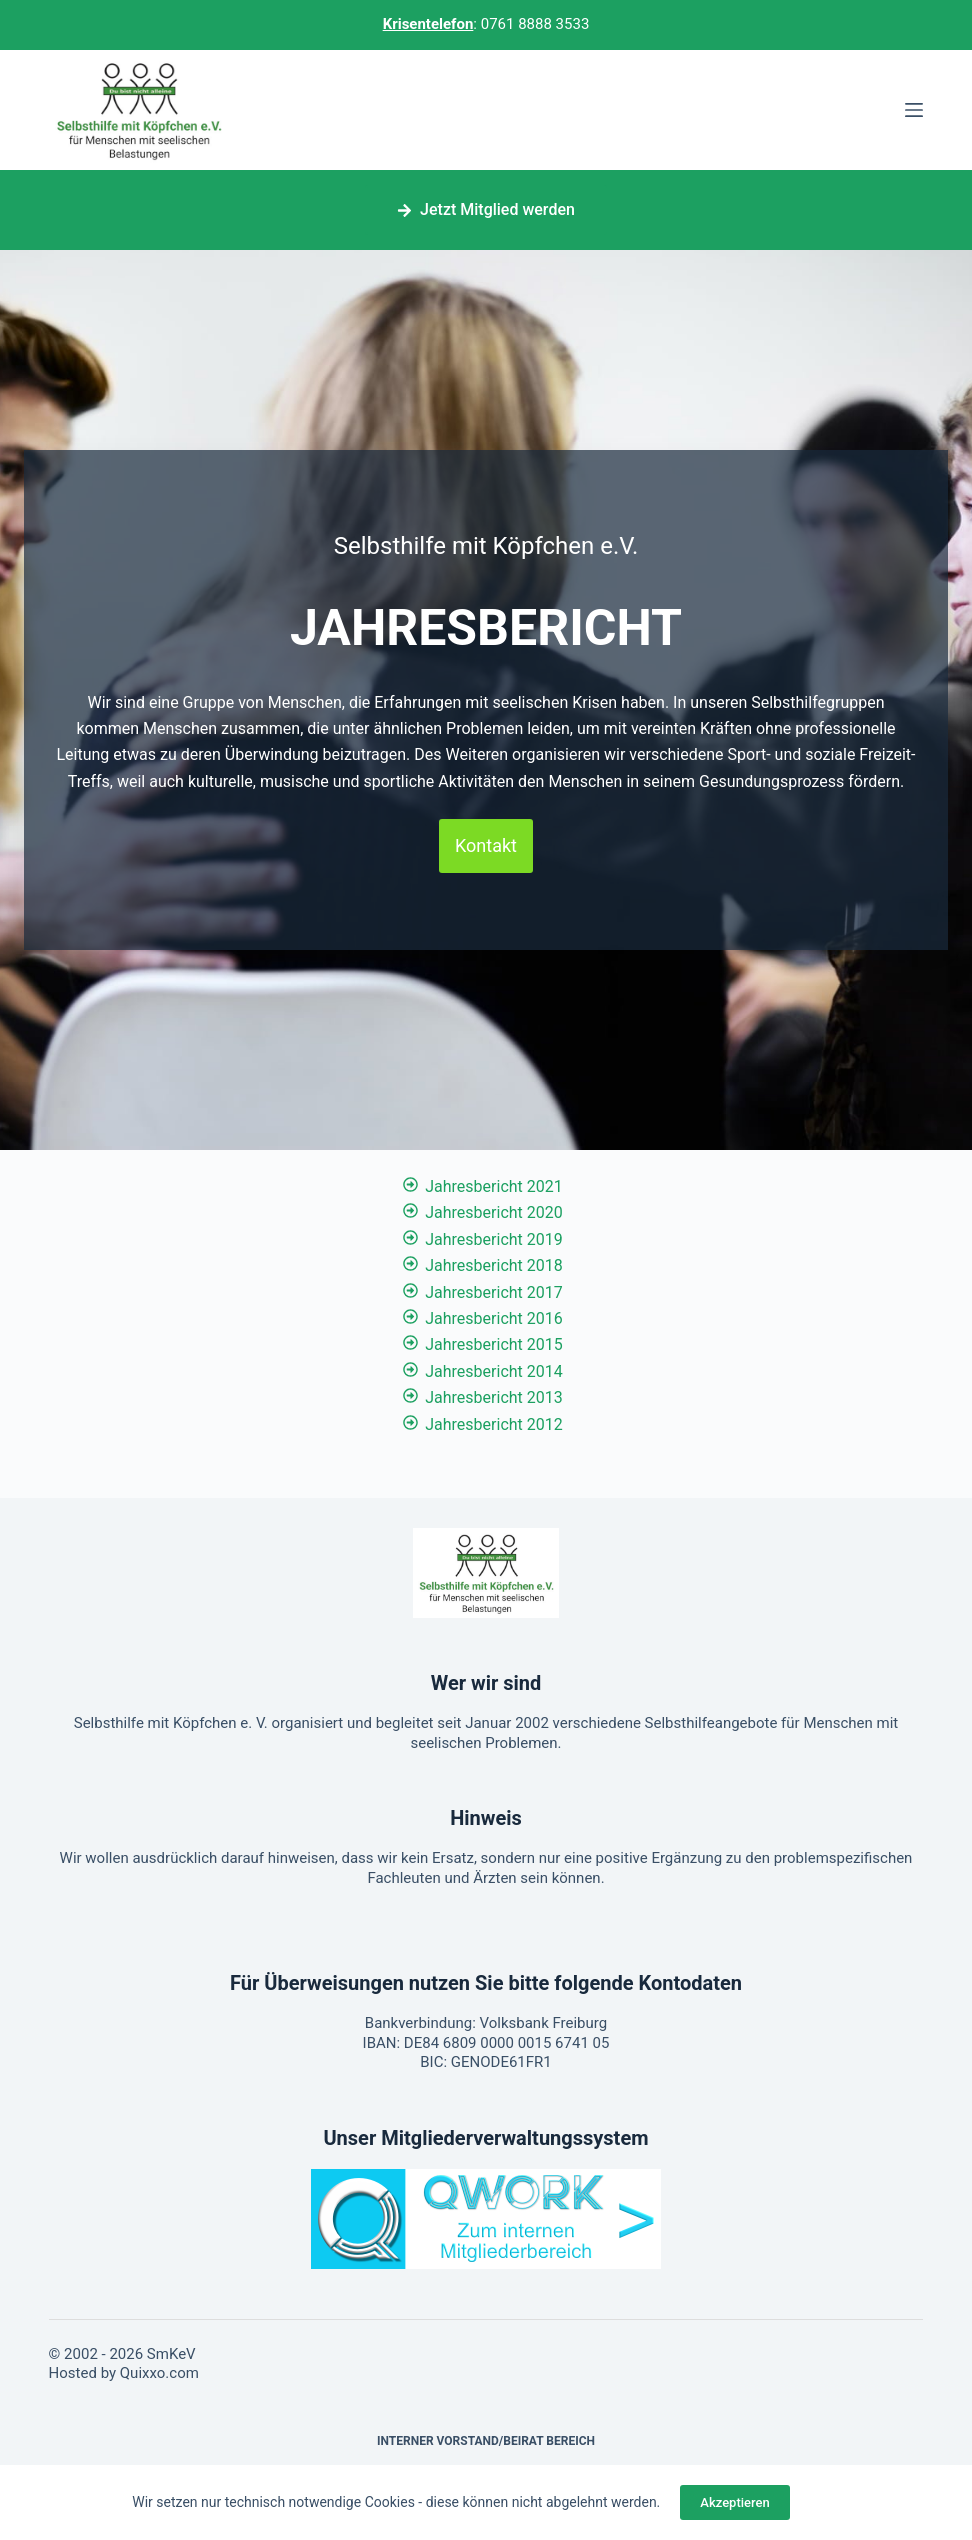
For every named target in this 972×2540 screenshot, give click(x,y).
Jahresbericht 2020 (494, 1212)
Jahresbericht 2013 (494, 1397)
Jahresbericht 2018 (494, 1265)
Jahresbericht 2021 (494, 1186)
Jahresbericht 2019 (494, 1239)
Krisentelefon (428, 24)
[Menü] (914, 110)
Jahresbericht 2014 (494, 1371)
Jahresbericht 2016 (494, 1318)
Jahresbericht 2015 (494, 1344)
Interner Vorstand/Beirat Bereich (486, 2441)
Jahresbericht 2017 (494, 1292)
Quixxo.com (159, 2373)
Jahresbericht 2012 (494, 1424)
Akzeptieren (734, 2502)
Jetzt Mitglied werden (486, 209)
